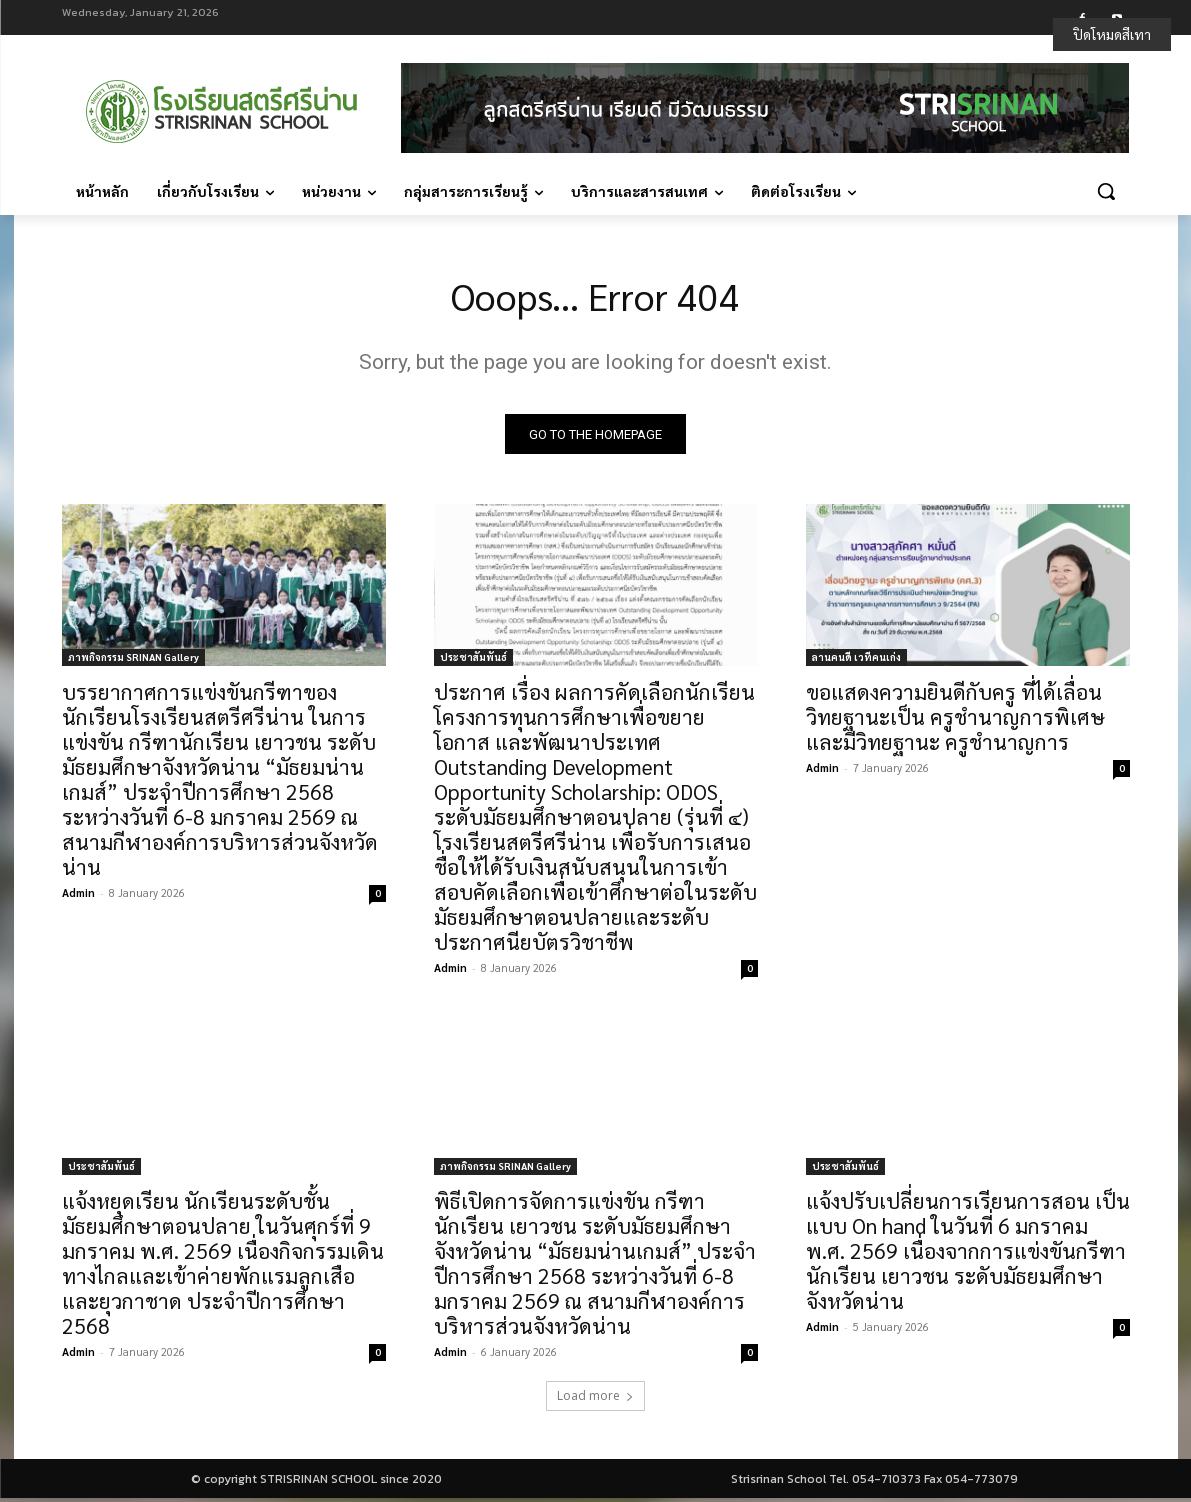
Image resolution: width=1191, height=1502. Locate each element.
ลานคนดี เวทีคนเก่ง (856, 660)
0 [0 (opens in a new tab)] (378, 896)
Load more (595, 1399)
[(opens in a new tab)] (224, 589)
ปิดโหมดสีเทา (1112, 34)
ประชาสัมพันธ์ (473, 660)
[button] (1106, 191)
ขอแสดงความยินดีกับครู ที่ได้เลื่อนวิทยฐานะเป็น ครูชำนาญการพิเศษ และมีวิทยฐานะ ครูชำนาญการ (955, 720)
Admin (78, 896)
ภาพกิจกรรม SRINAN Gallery (133, 660)
